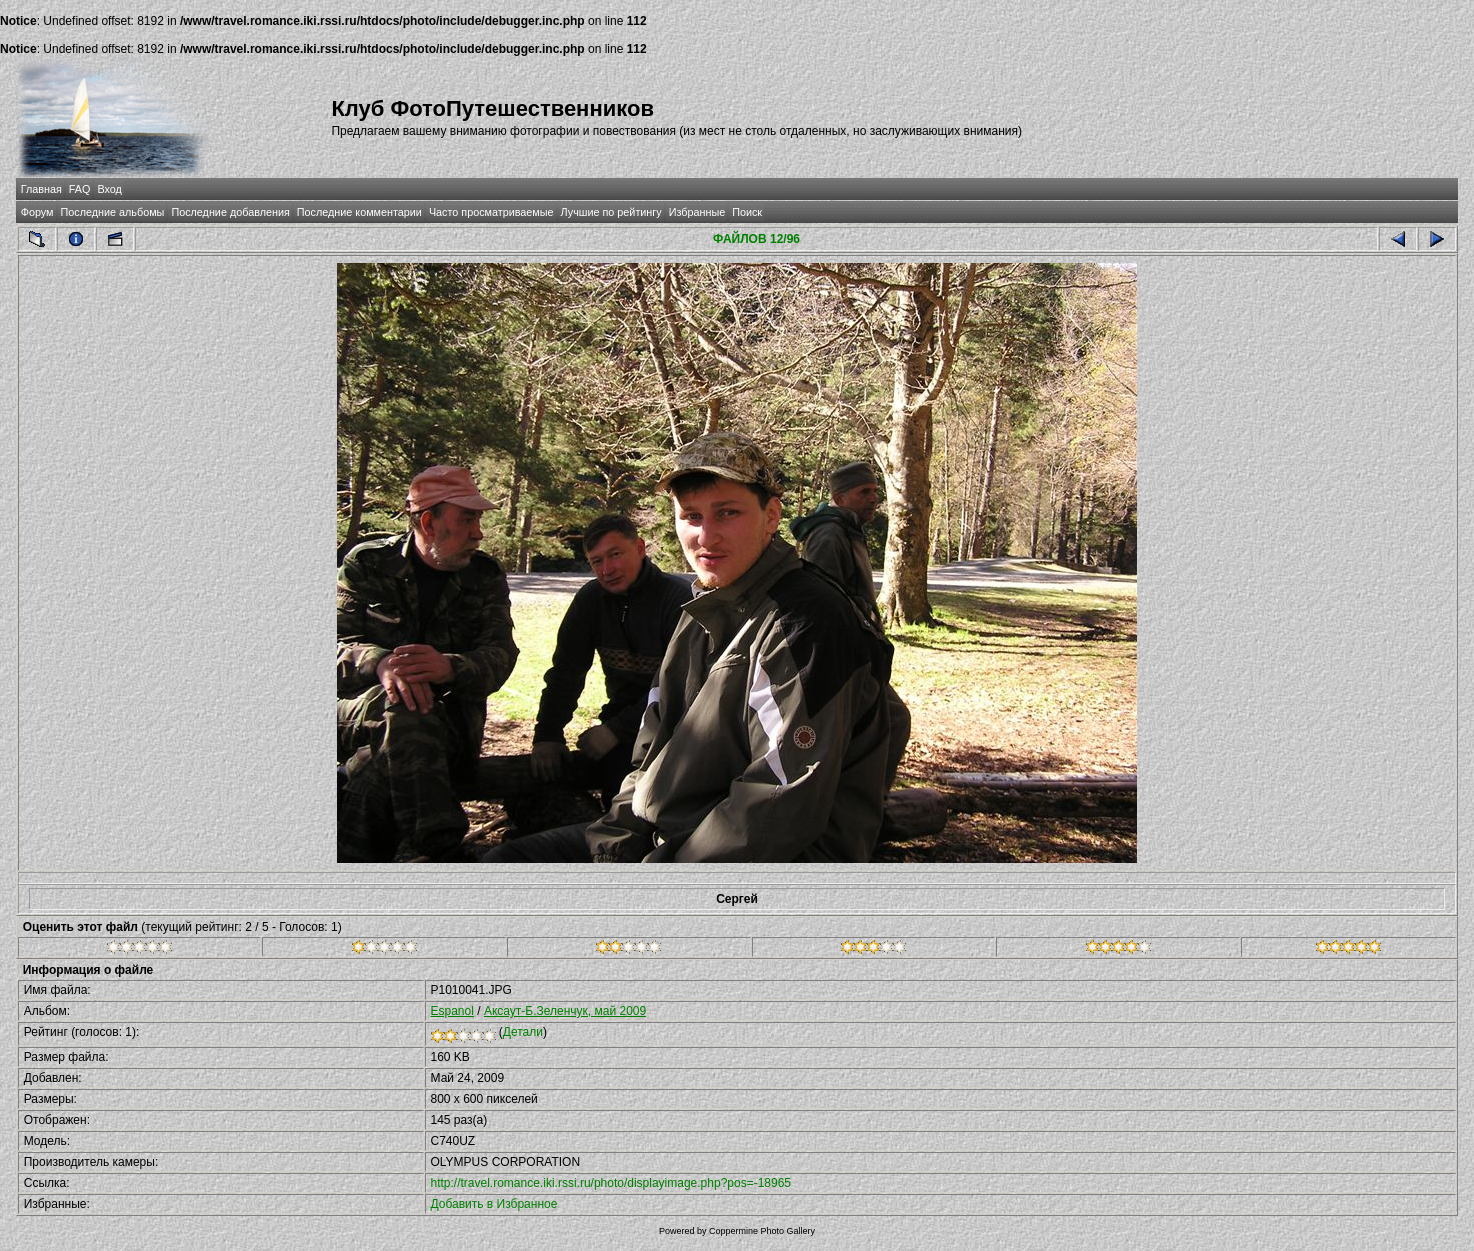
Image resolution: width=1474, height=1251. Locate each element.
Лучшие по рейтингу (611, 212)
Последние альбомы (113, 212)
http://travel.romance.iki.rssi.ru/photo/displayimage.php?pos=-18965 (611, 1183)
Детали (523, 1032)
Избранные (697, 212)
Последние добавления (230, 212)
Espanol (452, 1011)
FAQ (80, 189)
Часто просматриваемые (491, 212)
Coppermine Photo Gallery (762, 1231)
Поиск (747, 212)
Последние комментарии (359, 212)
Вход (109, 189)
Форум (37, 212)
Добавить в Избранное (494, 1204)
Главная (41, 189)
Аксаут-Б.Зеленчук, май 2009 (565, 1011)
